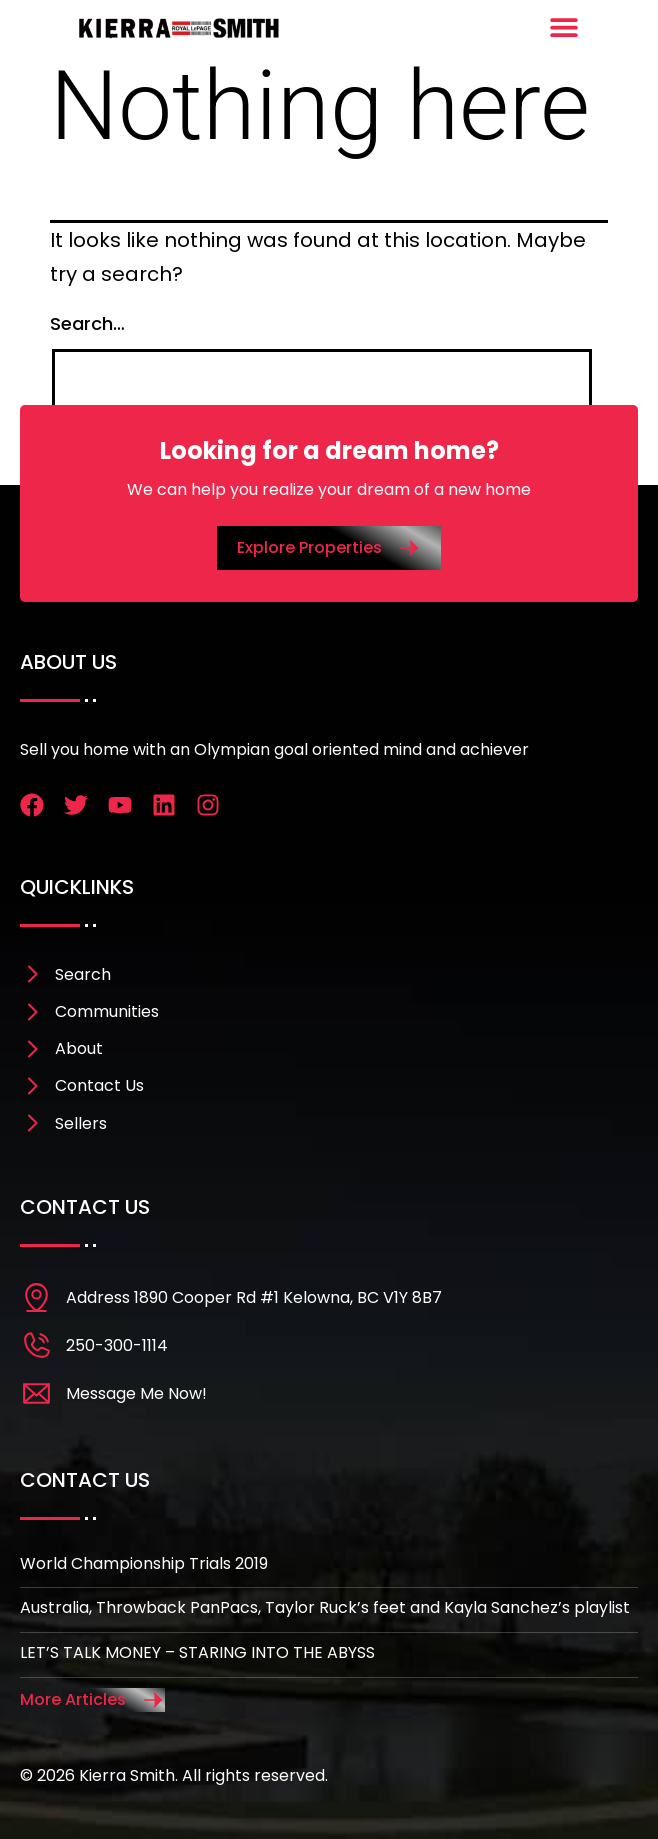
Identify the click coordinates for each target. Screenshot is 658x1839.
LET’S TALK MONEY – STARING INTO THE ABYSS (197, 1652)
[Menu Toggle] (564, 27)
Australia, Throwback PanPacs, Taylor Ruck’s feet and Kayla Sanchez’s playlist (325, 1607)
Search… (87, 323)
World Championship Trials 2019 (144, 1563)
